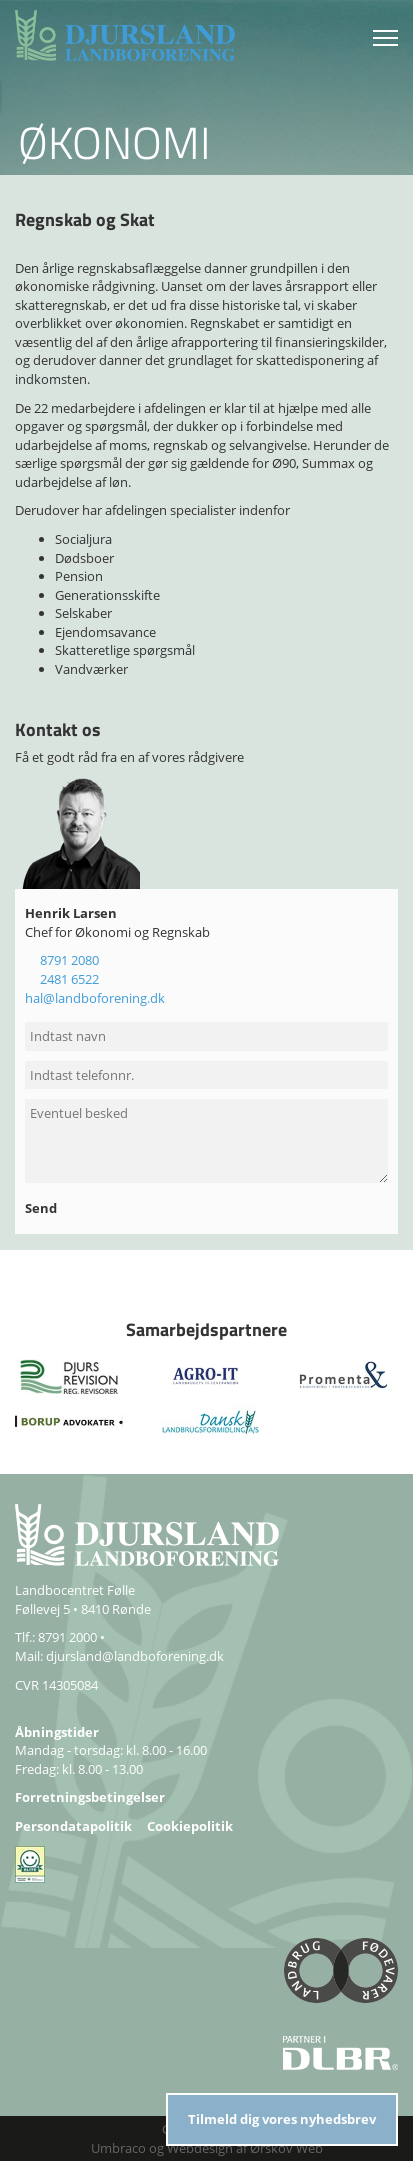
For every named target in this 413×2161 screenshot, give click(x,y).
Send (42, 1208)
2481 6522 (69, 979)
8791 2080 (69, 960)
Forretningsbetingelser (90, 1797)
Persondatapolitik (73, 1826)
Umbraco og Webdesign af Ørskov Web (207, 2148)
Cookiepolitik (190, 1826)
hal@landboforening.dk (95, 998)
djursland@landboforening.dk (135, 1656)
